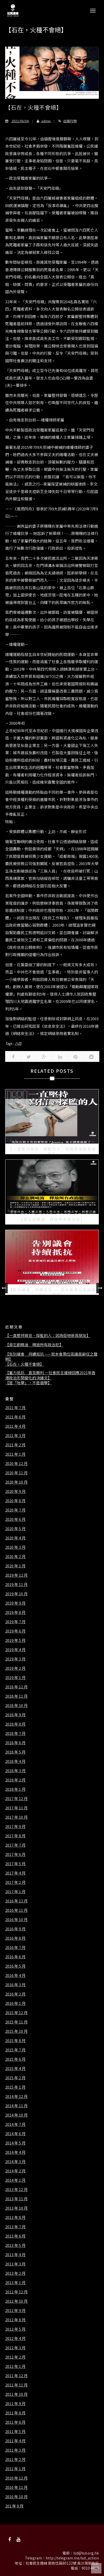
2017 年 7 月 (15, 1845)
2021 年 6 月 (15, 1416)
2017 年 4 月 (15, 1873)
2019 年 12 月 (16, 1575)
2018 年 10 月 (16, 1705)
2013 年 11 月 (16, 2198)
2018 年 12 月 (16, 1686)
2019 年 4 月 (15, 1649)
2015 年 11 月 (16, 2021)
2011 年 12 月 (16, 2375)
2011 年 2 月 (15, 2459)
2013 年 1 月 (15, 2282)
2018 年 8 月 (15, 1724)
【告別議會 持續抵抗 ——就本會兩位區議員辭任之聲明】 (51, 1356)
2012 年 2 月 (15, 2357)
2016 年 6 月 (15, 1956)
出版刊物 (70, 120)
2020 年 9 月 (15, 1491)
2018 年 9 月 (15, 1714)
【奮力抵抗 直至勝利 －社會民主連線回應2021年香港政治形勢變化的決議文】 (50, 1375)
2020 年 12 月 (16, 1463)
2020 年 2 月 (15, 1556)
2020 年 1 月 (15, 1565)
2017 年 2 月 (15, 1882)
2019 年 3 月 (15, 1658)
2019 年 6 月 (15, 1631)
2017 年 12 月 (16, 1798)
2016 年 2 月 (15, 1994)
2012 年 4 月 (15, 2338)
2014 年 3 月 (15, 2161)
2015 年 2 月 (15, 2077)
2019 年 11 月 (16, 1584)
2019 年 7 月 (15, 1621)
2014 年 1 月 (15, 2180)
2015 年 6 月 (15, 2059)
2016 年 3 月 (15, 1984)
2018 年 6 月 (15, 1742)
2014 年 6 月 (15, 2133)
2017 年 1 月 (15, 1891)
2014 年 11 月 (16, 2105)
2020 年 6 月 (15, 1519)
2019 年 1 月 (15, 1677)
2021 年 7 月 (15, 1407)
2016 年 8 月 (15, 1938)
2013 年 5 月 (15, 2245)
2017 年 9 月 (15, 1826)
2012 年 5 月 (15, 2329)
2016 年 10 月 (16, 1919)
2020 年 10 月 (16, 1482)
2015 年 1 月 (15, 2087)
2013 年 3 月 (15, 2264)
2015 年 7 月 (15, 2049)
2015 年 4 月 (15, 2068)
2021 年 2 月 (15, 1444)
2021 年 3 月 (15, 1435)
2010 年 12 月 (16, 2478)
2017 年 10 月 (16, 1817)
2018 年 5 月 (15, 1752)
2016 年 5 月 (15, 1966)
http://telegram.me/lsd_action (72, 2557)
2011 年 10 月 (16, 2394)
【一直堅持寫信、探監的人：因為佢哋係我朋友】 (47, 1335)
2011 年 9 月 (15, 2403)
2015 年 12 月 (16, 2012)
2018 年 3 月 (15, 1770)
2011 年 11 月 (16, 2385)
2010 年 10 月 (16, 2496)
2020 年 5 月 (15, 1528)
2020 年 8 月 (15, 1500)
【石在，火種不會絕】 (24, 1364)
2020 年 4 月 (15, 1537)
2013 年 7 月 (15, 2226)
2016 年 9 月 (15, 1928)
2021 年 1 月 (15, 1454)
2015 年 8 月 (15, 2040)
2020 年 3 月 (15, 1547)
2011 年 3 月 (15, 2450)
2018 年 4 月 (15, 1761)
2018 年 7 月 (15, 1733)
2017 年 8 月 (15, 1835)
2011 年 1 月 (15, 2468)
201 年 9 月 (14, 2506)
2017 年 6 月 (15, 1854)
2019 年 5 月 (15, 1640)
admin (41, 120)
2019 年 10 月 (16, 1593)
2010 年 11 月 (16, 2487)
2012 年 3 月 (15, 2347)
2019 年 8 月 (15, 1612)
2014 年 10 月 (16, 2115)
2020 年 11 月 (16, 1472)
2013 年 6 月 (15, 2236)
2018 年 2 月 (15, 1779)
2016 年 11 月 (16, 1910)
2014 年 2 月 (15, 2170)
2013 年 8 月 (15, 2217)
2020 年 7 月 (15, 1510)
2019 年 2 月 (15, 1668)
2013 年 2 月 (15, 2273)
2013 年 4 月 (15, 2254)
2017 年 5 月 (15, 1863)
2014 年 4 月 (15, 2152)
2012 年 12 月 (16, 2291)
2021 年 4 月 (15, 1426)
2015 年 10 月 (16, 2031)
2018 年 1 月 (15, 1789)
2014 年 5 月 (15, 2143)
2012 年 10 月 (16, 2301)
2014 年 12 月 (16, 2096)
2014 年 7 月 (15, 2124)
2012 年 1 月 (15, 2366)
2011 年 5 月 (15, 2431)
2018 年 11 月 (16, 1696)
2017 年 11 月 (16, 1807)
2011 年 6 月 (15, 2422)
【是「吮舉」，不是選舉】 (28, 1382)
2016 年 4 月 (15, 1975)
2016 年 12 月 (16, 1900)
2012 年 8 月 (15, 2319)
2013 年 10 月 (16, 2208)
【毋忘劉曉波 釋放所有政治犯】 (34, 1344)
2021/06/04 (17, 120)
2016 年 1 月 (15, 2003)
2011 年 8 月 (15, 2412)
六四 (18, 1043)
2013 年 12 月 (16, 2189)
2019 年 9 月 (15, 1603)
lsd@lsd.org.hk (86, 2553)
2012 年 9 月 (15, 2310)
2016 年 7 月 (15, 1947)
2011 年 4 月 (15, 2440)
